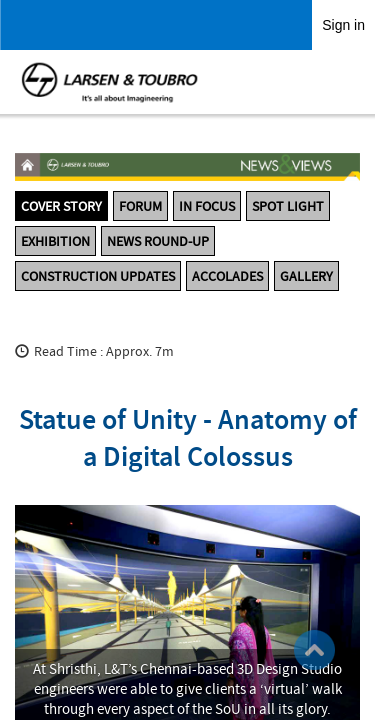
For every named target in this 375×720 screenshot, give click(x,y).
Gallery (306, 276)
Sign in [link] (343, 25)
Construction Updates (98, 276)
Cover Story (61, 206)
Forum (140, 206)
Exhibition (55, 241)
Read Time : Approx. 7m (104, 351)
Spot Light (288, 206)
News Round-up (158, 241)
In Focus (207, 206)
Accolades (227, 276)
